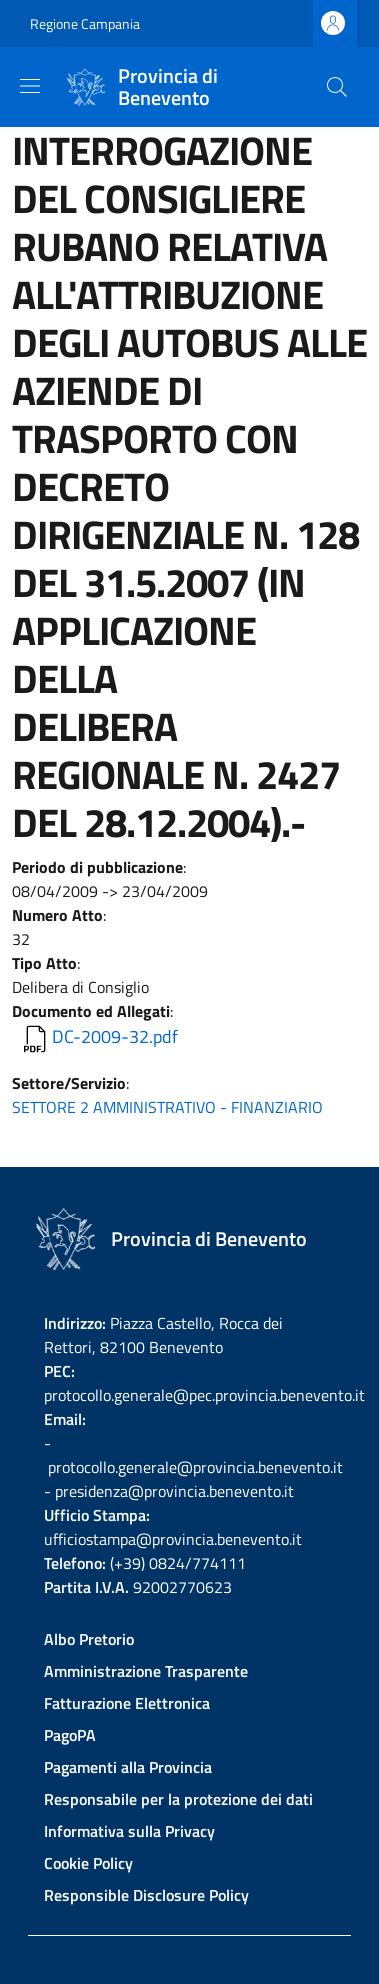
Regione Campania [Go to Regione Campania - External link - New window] (85, 23)
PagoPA (70, 1735)
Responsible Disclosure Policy (146, 1895)
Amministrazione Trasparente (146, 1671)
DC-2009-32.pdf (115, 1036)
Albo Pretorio (89, 1639)
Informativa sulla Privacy (129, 1831)
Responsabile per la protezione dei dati (178, 1799)
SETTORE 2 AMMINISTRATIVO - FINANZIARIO (167, 1107)
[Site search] (337, 87)
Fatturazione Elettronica (127, 1703)
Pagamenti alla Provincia (128, 1767)
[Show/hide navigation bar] (30, 86)
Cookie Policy (88, 1863)
